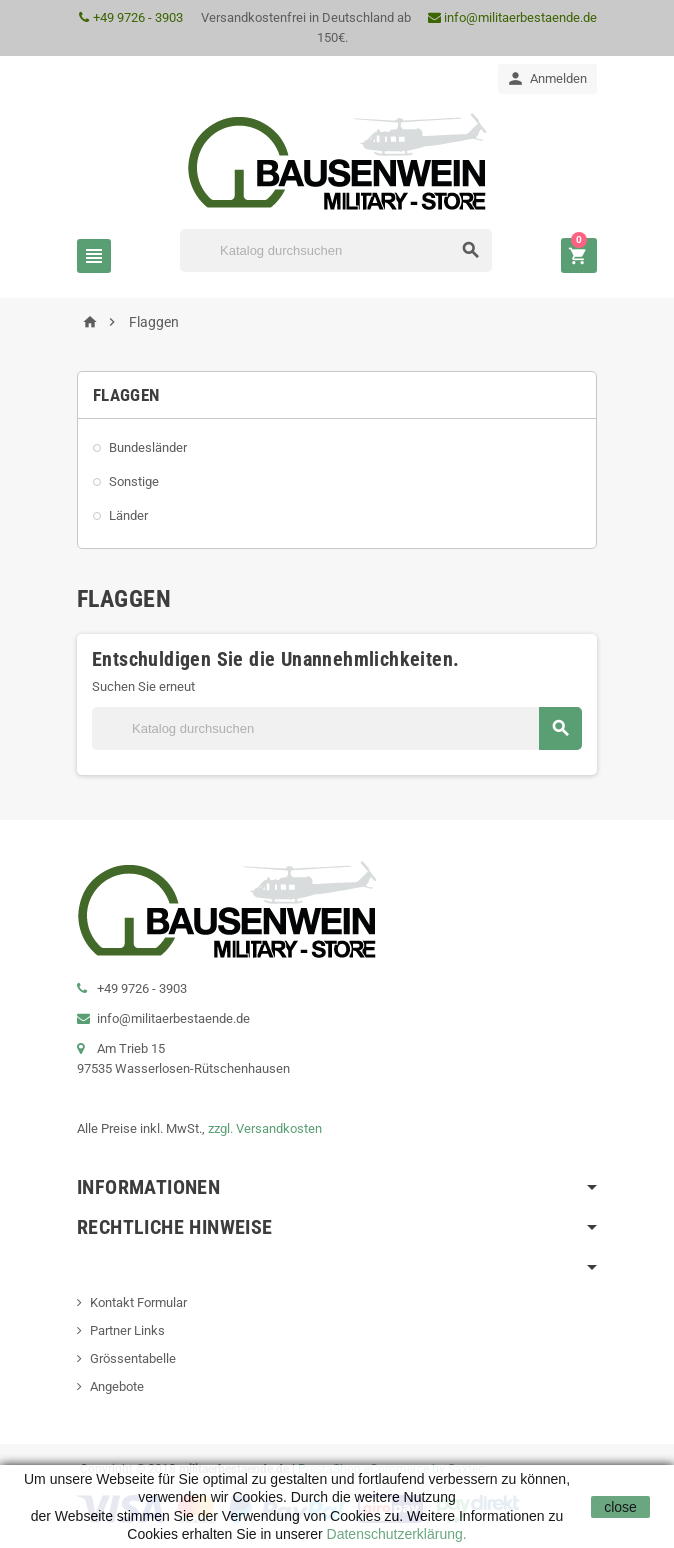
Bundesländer (148, 447)
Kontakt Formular (138, 1302)
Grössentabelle (133, 1358)
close (620, 1507)
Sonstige (134, 481)
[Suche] (336, 250)
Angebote (117, 1386)
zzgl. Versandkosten (265, 1128)
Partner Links (127, 1330)
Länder (128, 515)
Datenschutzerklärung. (395, 1534)
